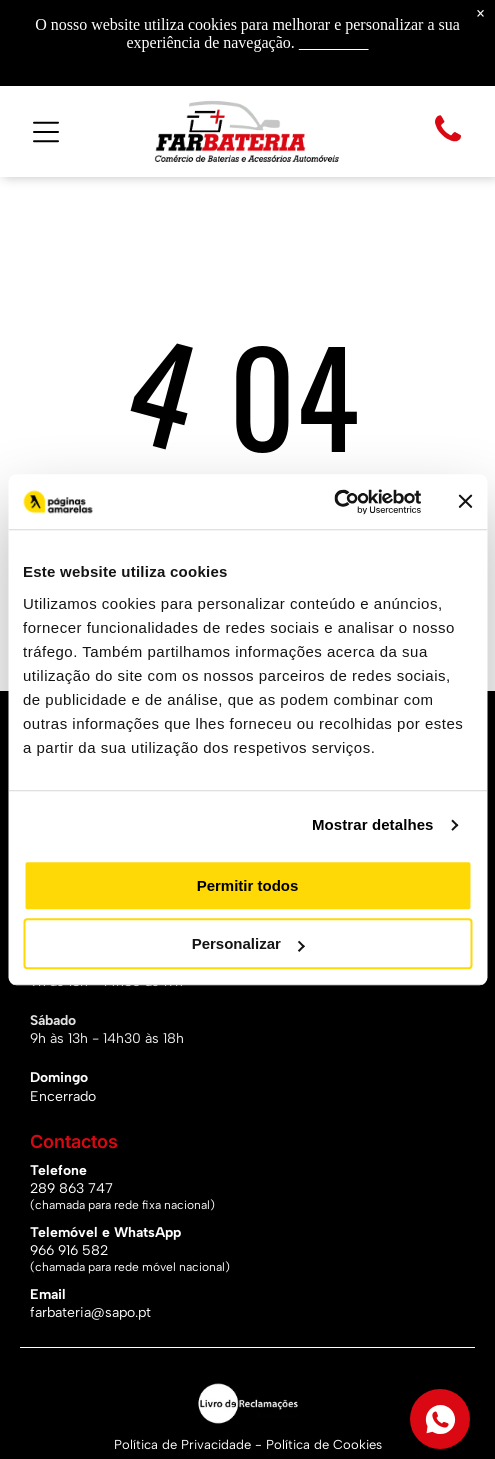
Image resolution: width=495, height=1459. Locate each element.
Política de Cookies (324, 1444)
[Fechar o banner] (465, 502)
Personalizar (248, 943)
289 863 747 (71, 1188)
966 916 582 (69, 1250)
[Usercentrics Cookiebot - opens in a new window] (333, 502)
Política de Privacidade (182, 1444)
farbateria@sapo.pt (90, 1312)
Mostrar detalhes (373, 824)
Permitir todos (248, 885)
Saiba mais (334, 42)
